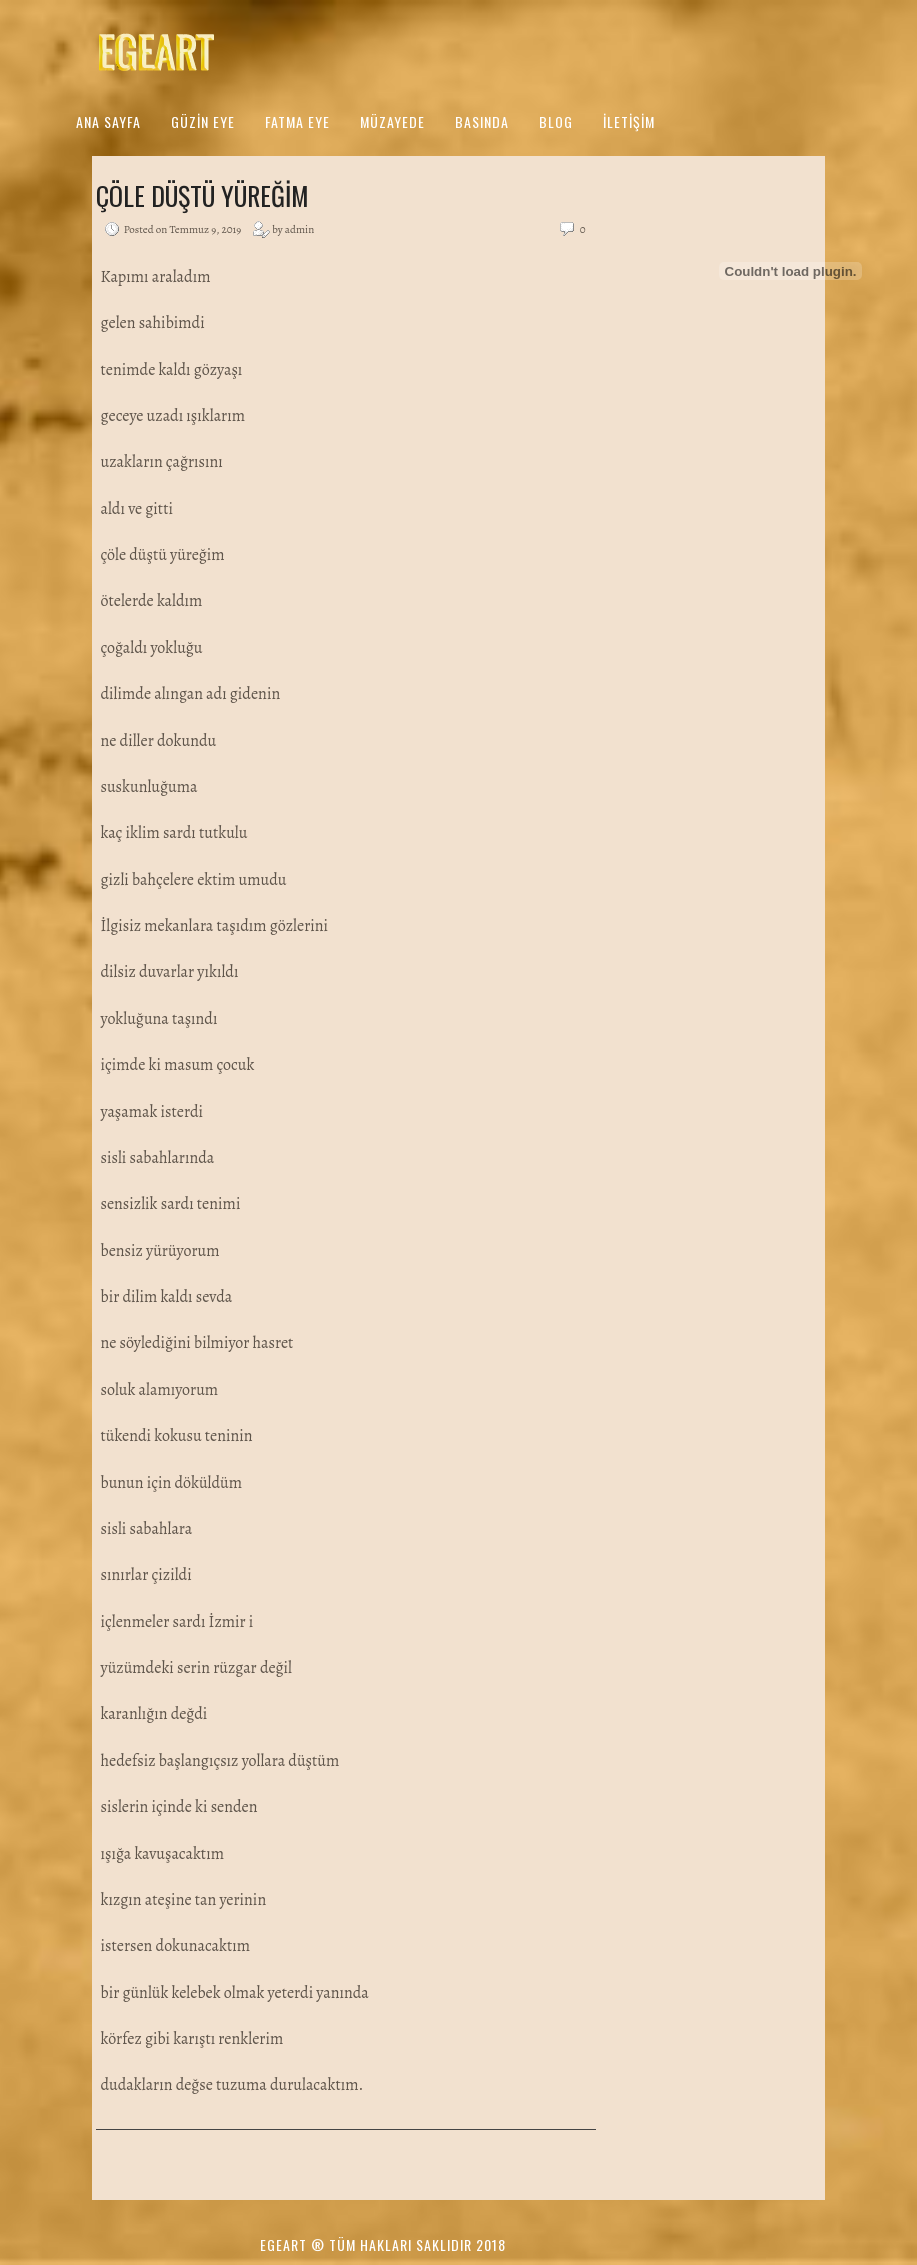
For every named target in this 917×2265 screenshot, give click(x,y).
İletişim (629, 121)
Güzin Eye (203, 121)
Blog (556, 121)
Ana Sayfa (108, 121)
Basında (482, 121)
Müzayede (392, 121)
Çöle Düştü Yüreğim (202, 195)
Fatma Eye (297, 121)
